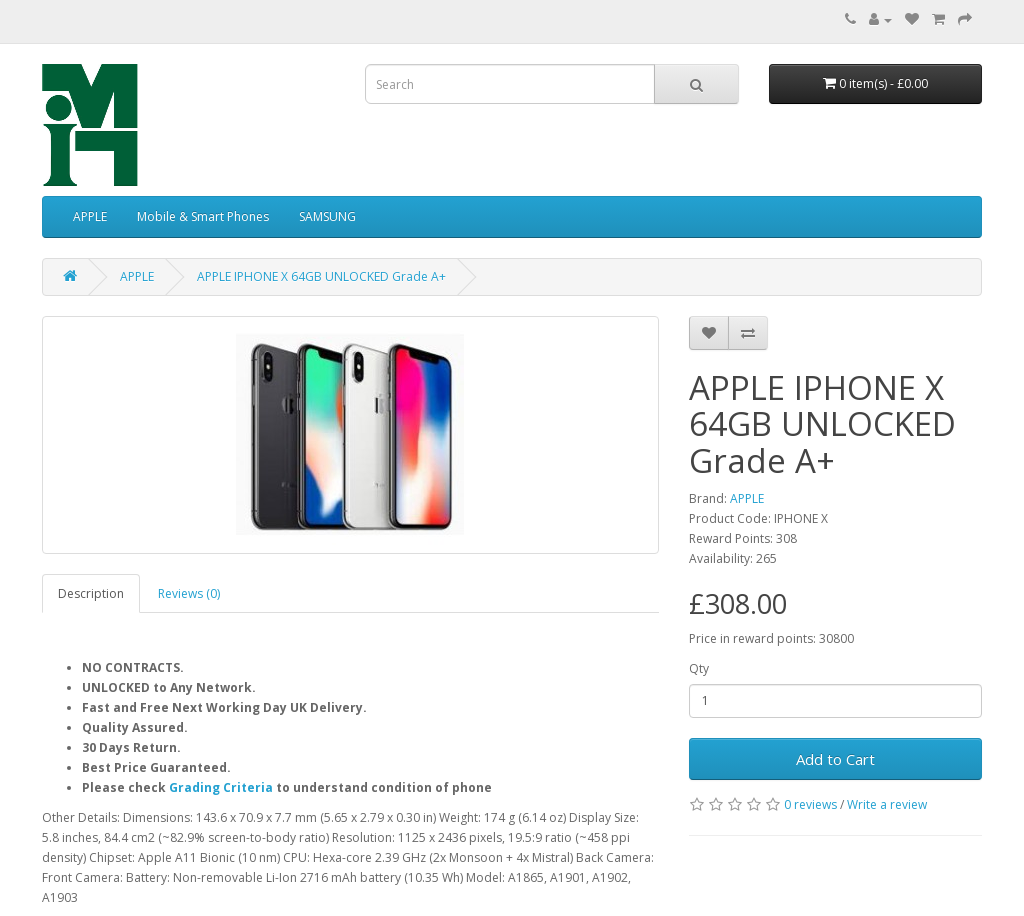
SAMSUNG (327, 216)
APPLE (90, 216)
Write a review (887, 804)
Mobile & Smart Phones (203, 216)
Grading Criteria (221, 787)
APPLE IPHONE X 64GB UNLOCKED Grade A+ (321, 276)
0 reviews (810, 804)
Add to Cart (835, 759)
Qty (699, 668)
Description (91, 593)
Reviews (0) (189, 593)
